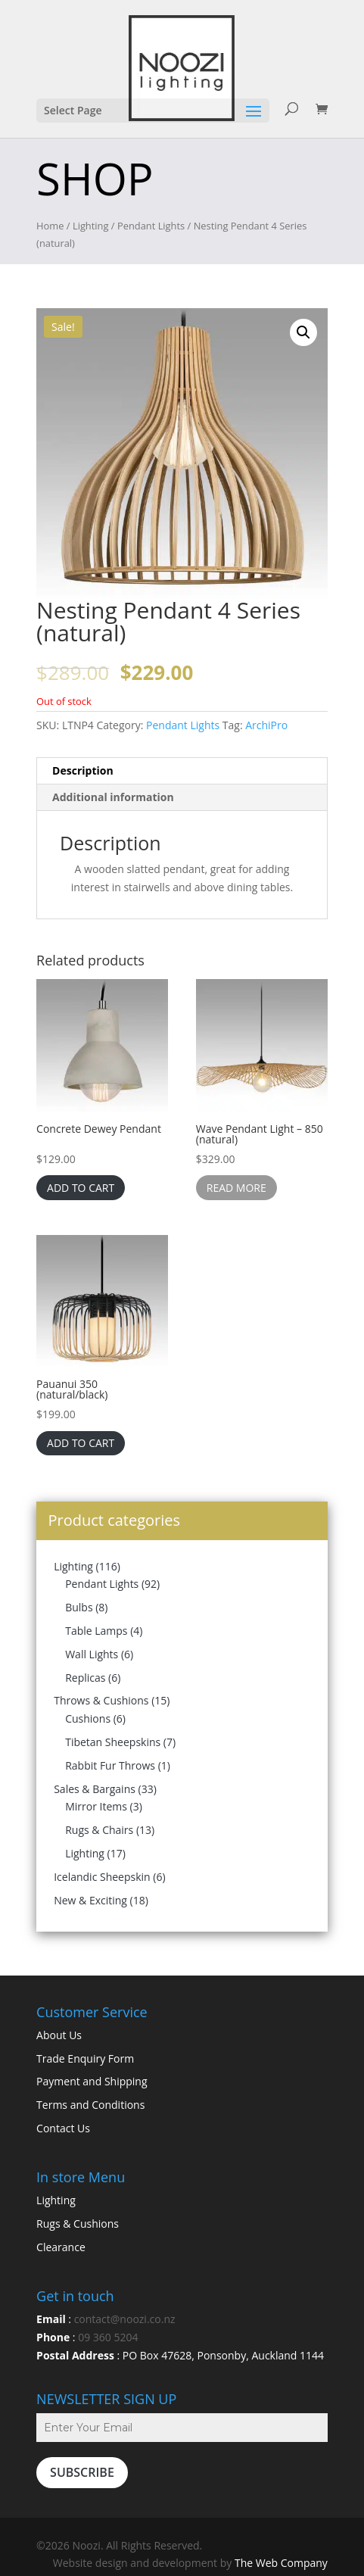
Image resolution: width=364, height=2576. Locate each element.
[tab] (182, 771)
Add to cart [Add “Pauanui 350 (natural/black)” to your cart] (80, 1443)
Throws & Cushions (101, 1700)
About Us (59, 2035)
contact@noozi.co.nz (125, 2319)
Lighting (91, 225)
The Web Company (281, 2563)
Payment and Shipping (91, 2081)
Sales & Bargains (94, 1789)
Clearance (61, 2247)
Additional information (113, 797)
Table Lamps (96, 1630)
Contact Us (63, 2128)
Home (50, 225)
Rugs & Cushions (77, 2223)
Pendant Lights (151, 225)
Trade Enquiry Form (85, 2058)
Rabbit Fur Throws (110, 1765)
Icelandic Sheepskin (102, 1877)
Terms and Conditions (90, 2104)
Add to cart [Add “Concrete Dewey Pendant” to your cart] (80, 1187)
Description (83, 770)
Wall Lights (91, 1654)
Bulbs (78, 1607)
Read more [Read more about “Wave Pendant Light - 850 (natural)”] (236, 1187)
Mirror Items (96, 1806)
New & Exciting (90, 1900)
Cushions (87, 1718)
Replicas (85, 1677)
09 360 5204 (108, 2337)
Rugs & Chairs (99, 1830)
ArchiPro (266, 725)
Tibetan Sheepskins (112, 1742)
